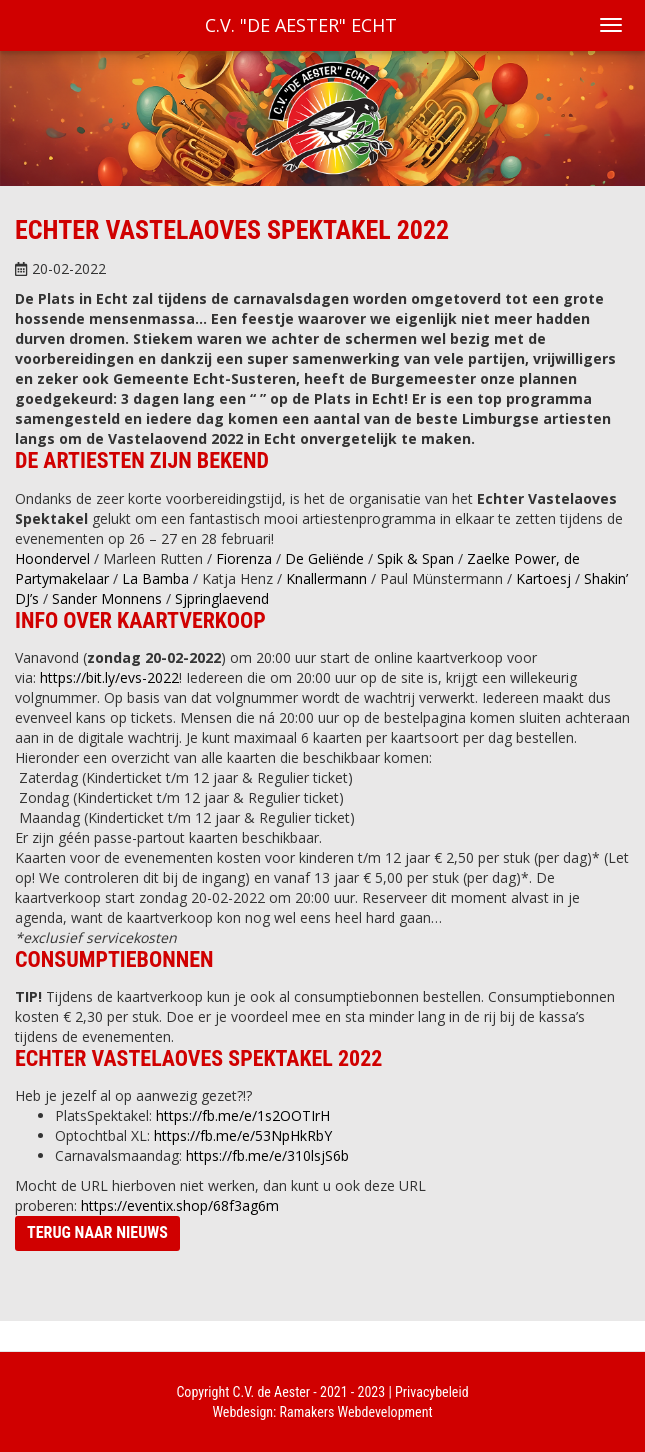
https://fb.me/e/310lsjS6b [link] (267, 1155)
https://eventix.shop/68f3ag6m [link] (180, 1205)
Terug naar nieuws (97, 1232)
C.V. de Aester (272, 1392)
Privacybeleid (432, 1392)
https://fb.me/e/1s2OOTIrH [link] (243, 1115)
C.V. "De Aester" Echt (301, 25)
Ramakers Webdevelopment (356, 1412)
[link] (52, 558)
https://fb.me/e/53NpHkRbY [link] (243, 1135)
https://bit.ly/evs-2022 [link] (109, 677)
